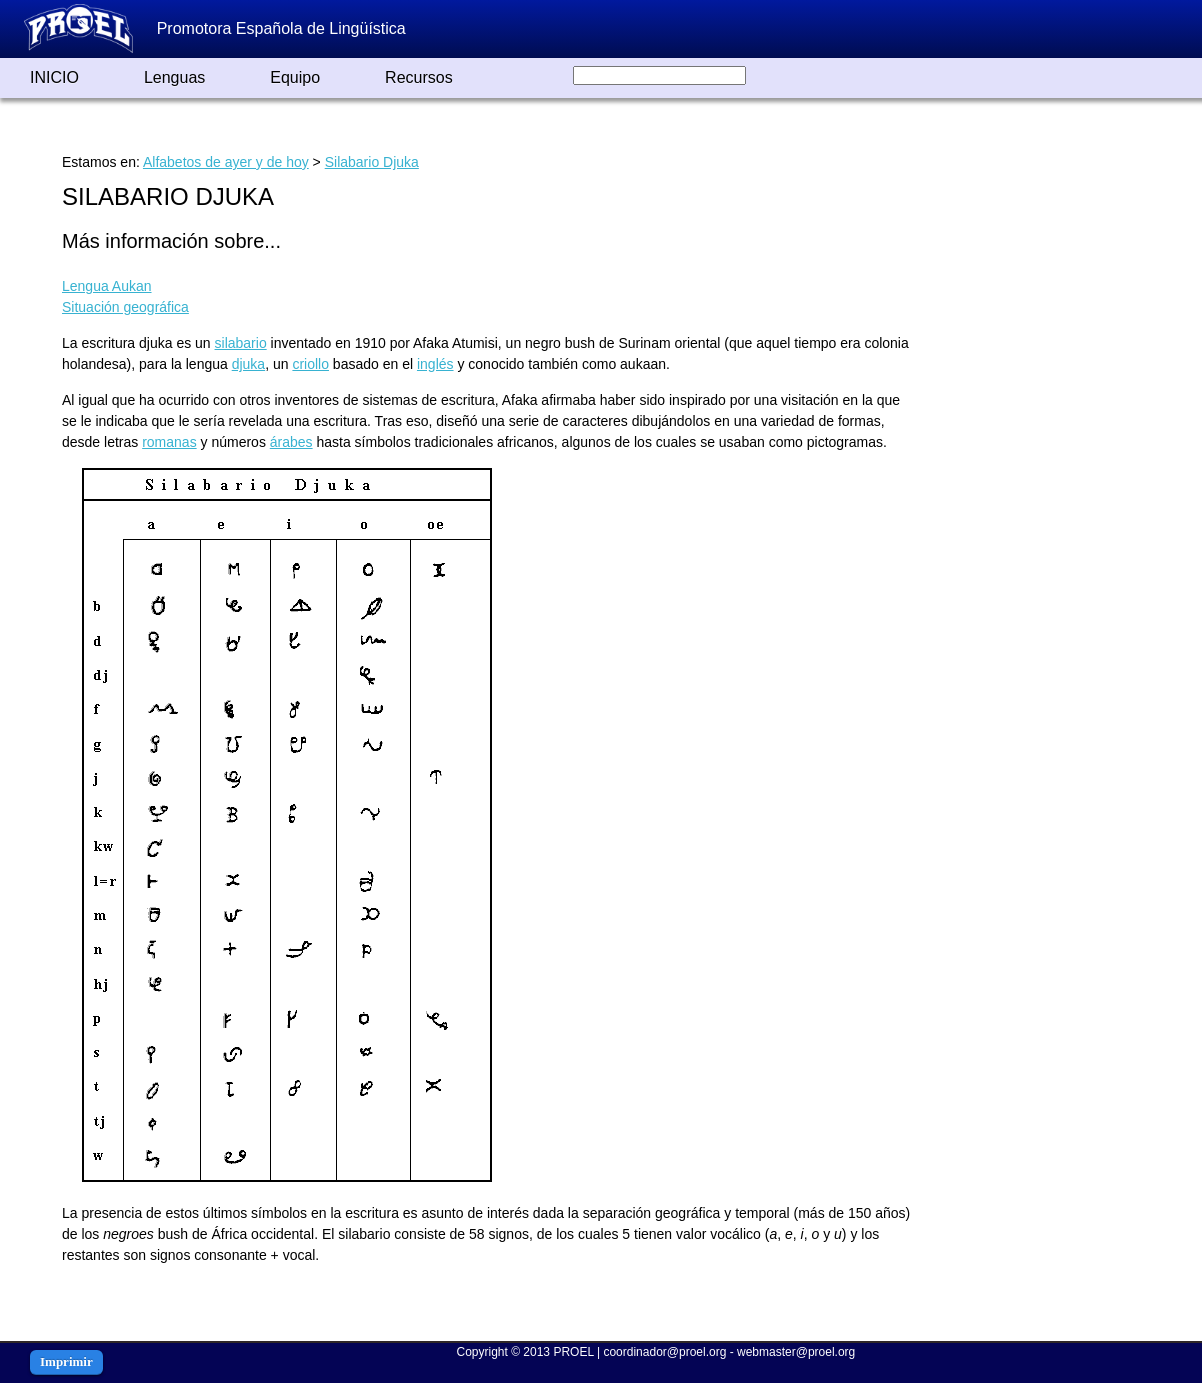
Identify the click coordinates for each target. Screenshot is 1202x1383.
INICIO (54, 77)
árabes (291, 442)
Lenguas (174, 77)
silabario (241, 343)
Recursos (419, 77)
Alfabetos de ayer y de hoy (226, 162)
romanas (169, 442)
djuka (248, 364)
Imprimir (66, 1361)
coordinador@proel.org (664, 1352)
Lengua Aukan (107, 286)
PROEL (573, 1352)
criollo (310, 364)
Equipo (295, 77)
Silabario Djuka (372, 162)
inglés (435, 364)
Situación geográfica (125, 307)
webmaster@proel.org (796, 1352)
